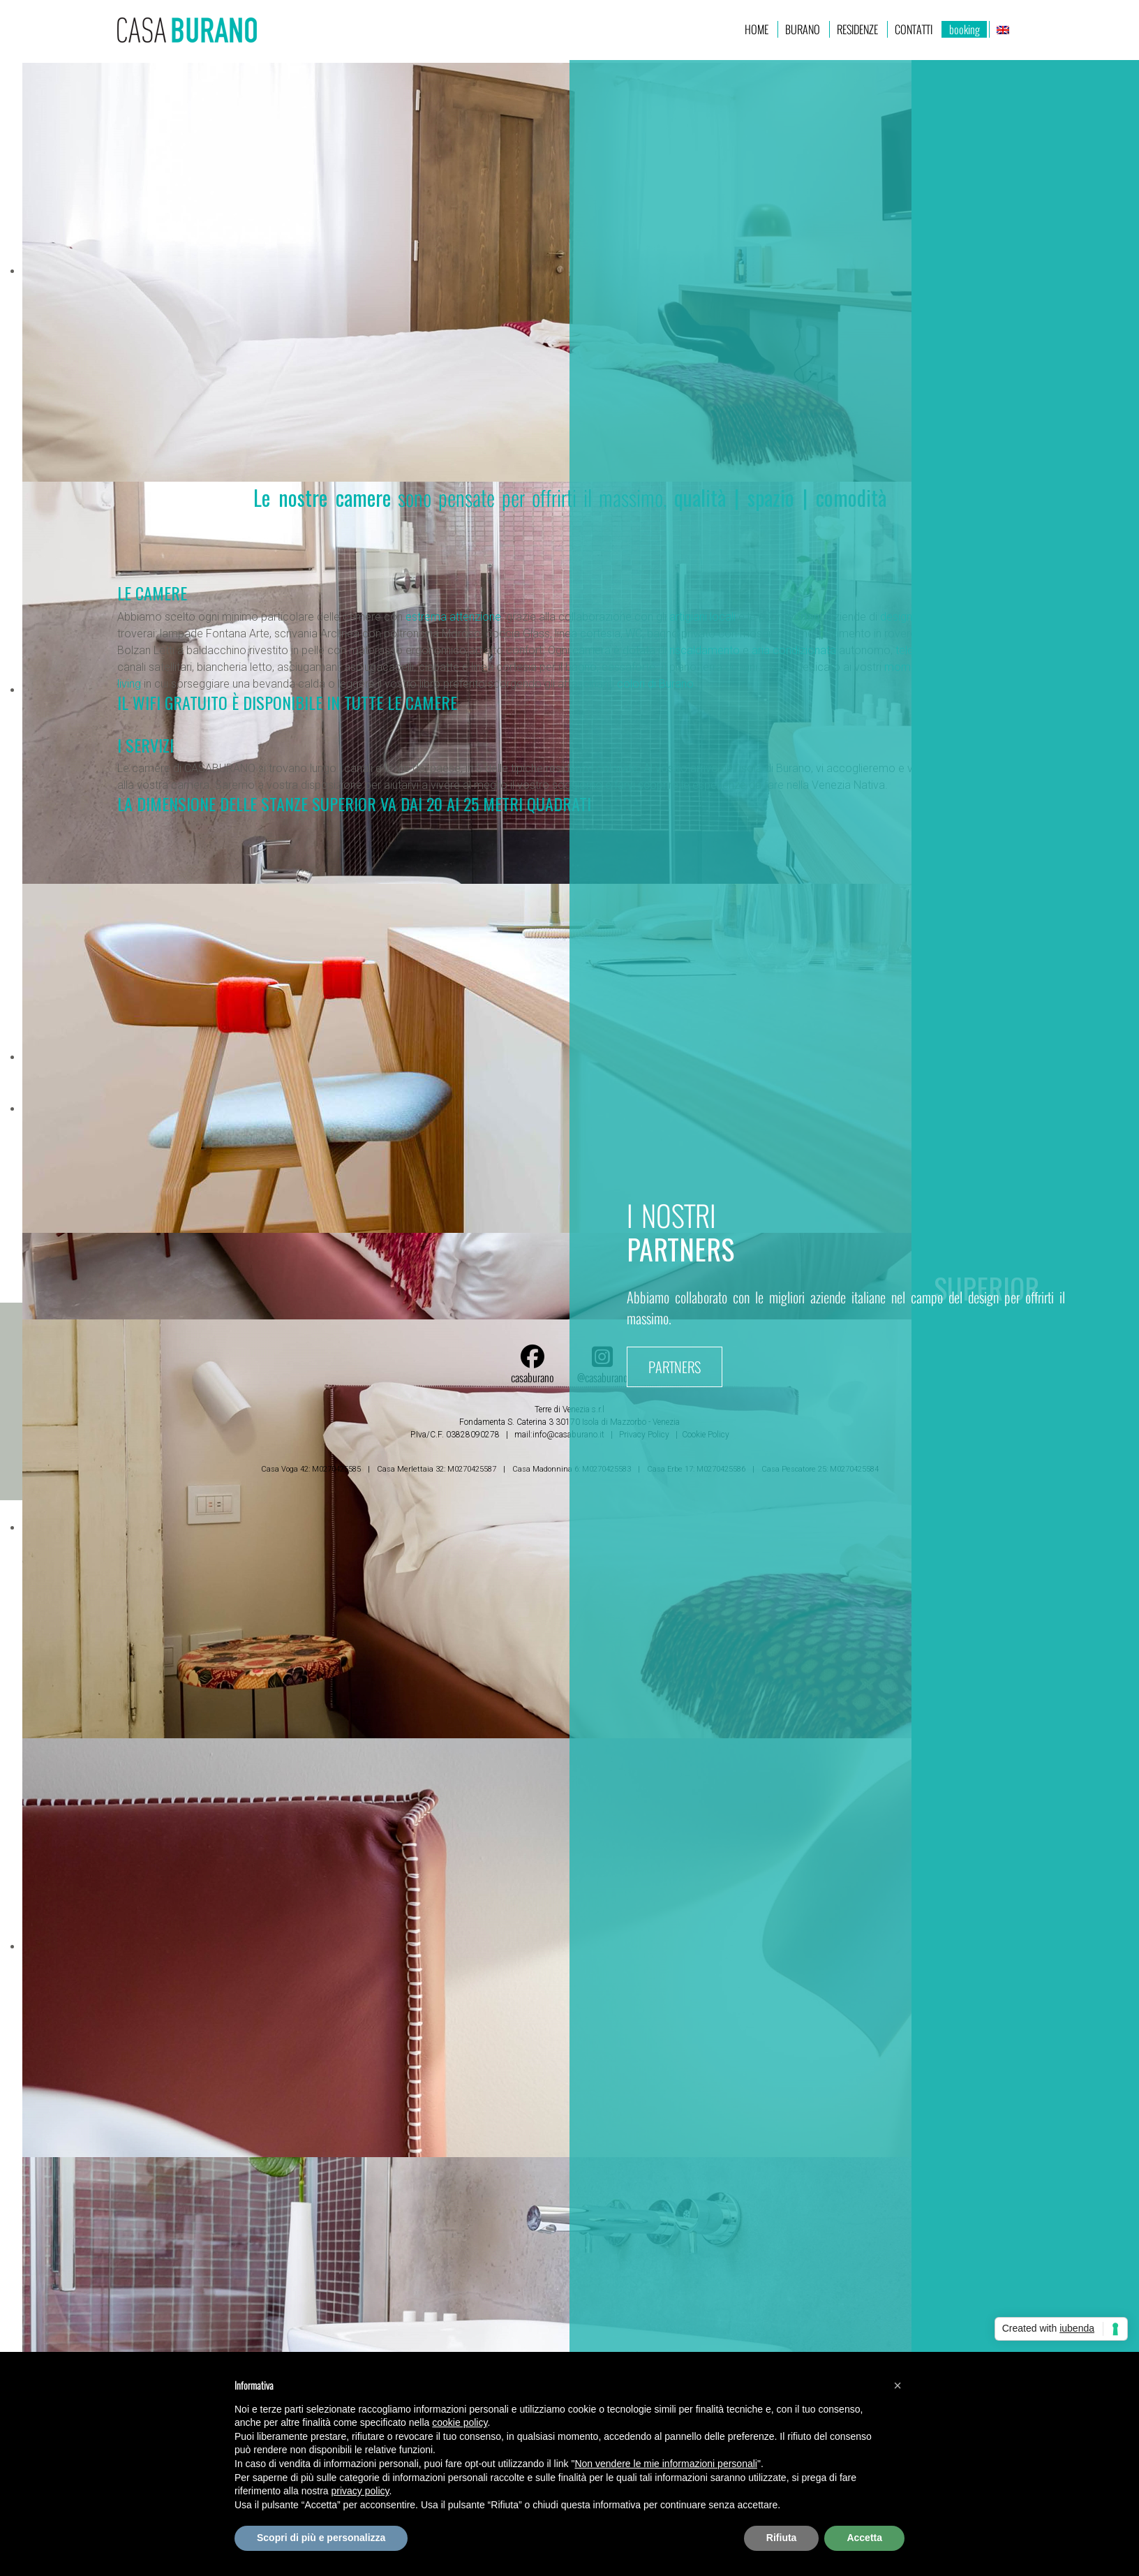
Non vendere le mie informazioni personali (665, 2463)
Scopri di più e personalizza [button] (321, 2537)
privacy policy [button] (360, 2490)
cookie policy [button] (459, 2422)
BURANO (802, 29)
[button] (897, 2385)
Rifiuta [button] (781, 2537)
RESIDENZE (857, 29)
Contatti (913, 29)
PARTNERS (674, 1367)
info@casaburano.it (568, 1434)
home (756, 29)
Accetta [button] (864, 2537)
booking (964, 29)
